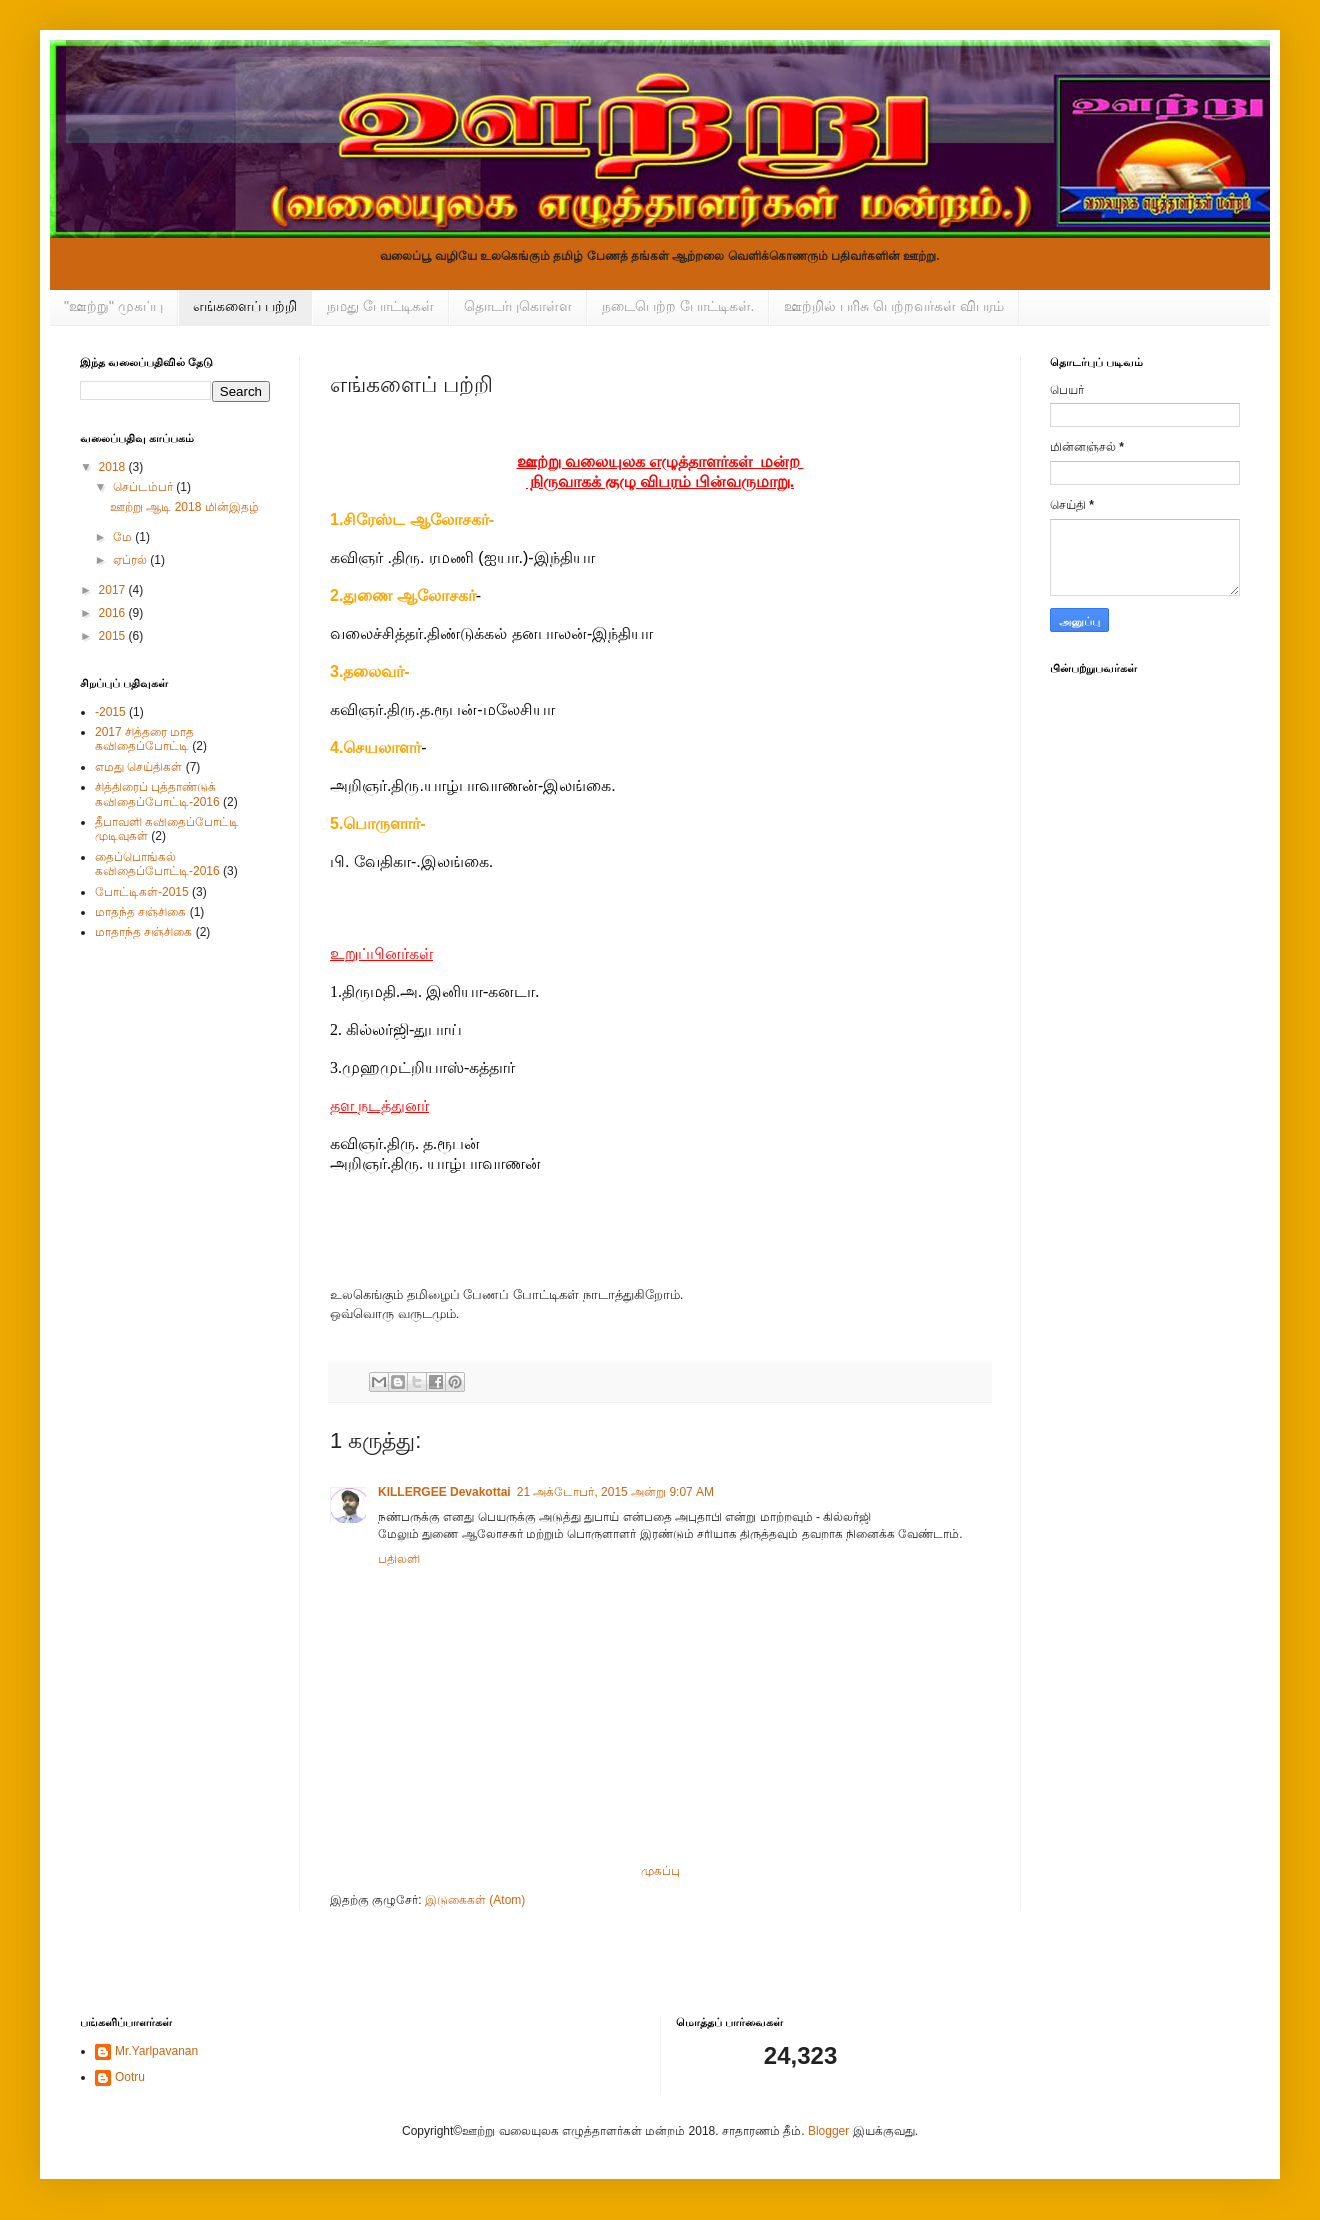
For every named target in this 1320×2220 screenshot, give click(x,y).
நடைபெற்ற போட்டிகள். (678, 306)
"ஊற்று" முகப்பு (113, 306)
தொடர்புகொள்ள (518, 306)
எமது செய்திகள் (138, 767)
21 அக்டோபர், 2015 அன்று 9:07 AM (615, 1492)
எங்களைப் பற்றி (245, 306)
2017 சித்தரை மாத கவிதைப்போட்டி (144, 739)
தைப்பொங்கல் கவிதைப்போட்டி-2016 (157, 864)
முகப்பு (660, 1871)
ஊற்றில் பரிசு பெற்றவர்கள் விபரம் (894, 306)
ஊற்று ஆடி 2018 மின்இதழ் (184, 507)
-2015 (110, 712)
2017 (114, 590)
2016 (114, 613)
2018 (114, 467)
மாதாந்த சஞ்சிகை (143, 932)
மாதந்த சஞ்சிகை (140, 912)
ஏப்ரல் (131, 560)
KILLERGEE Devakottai (444, 1492)
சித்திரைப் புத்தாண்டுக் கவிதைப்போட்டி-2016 (157, 794)
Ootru (130, 2077)
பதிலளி (399, 1559)
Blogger (828, 2131)
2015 (114, 636)
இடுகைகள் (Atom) (475, 1900)
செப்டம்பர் (144, 487)
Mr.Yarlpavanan (156, 2051)
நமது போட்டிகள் (380, 306)
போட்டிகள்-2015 (142, 892)
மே (124, 537)
